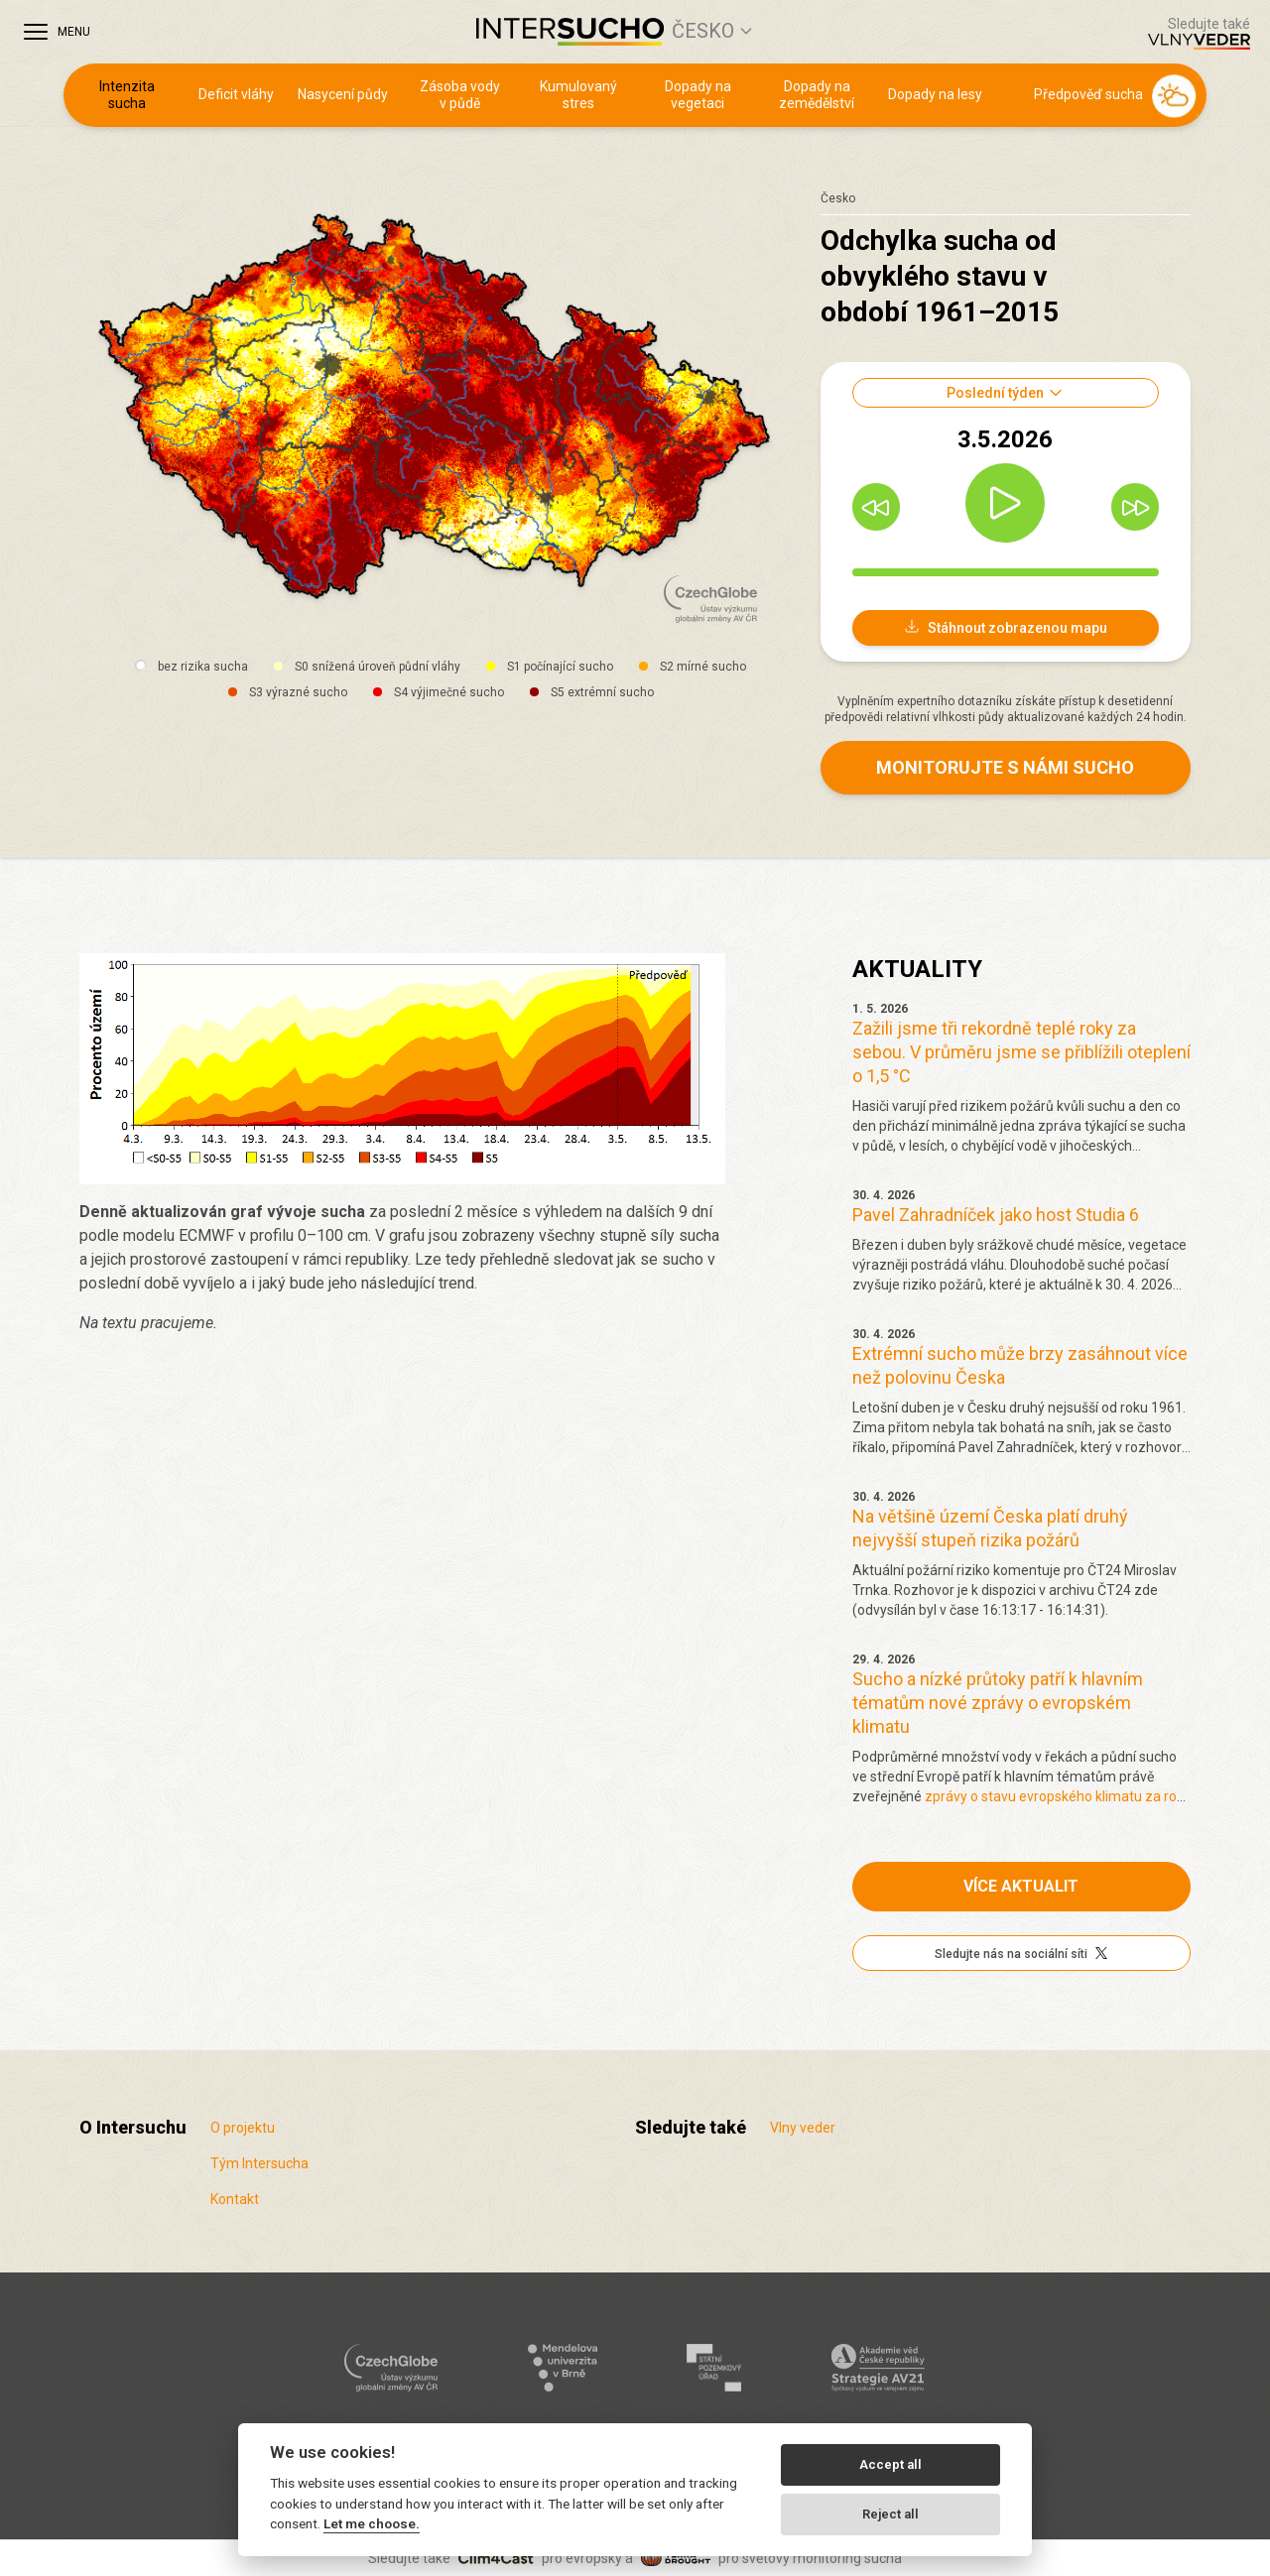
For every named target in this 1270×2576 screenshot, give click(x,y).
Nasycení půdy (343, 94)
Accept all (890, 2464)
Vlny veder (802, 2128)
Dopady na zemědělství (816, 95)
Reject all (890, 2514)
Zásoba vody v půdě (460, 95)
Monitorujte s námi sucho (1005, 767)
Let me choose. (371, 2523)
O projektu (242, 2128)
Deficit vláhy (236, 94)
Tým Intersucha (259, 2163)
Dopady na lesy (935, 94)
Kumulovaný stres (578, 95)
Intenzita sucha (127, 95)
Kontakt (234, 2199)
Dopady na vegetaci (698, 95)
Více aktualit (1021, 1886)
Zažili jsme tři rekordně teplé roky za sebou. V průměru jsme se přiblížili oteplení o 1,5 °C (1021, 1052)
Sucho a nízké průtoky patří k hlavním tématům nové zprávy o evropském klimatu (997, 1702)
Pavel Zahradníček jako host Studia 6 (995, 1214)
